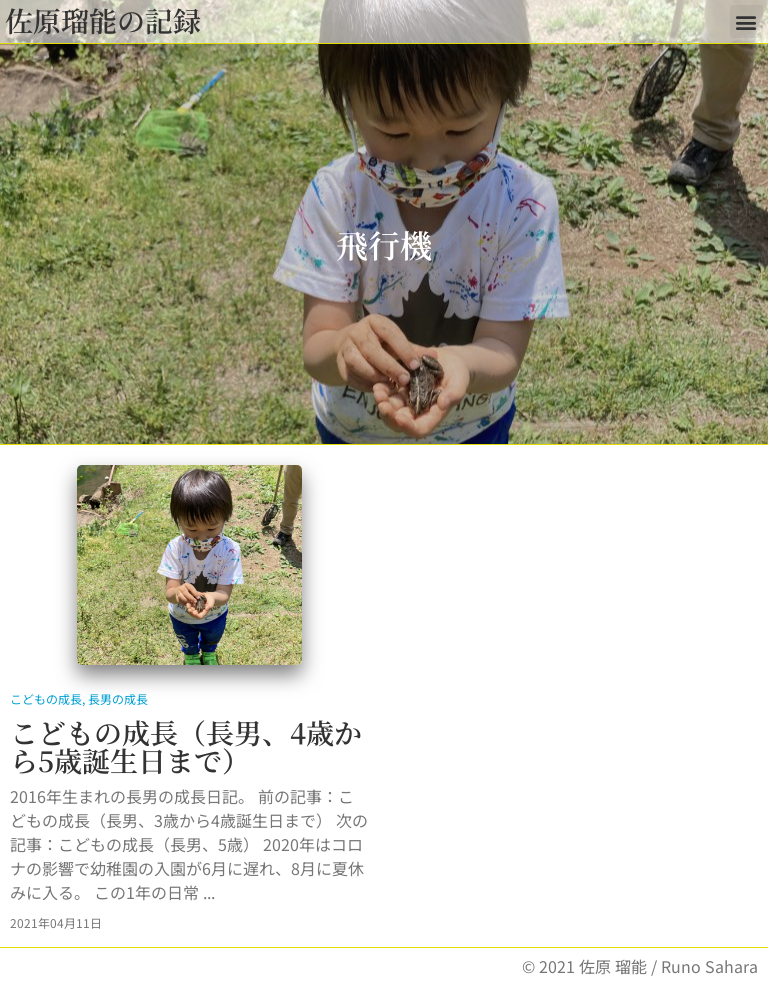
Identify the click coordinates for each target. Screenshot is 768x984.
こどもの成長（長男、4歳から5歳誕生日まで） (186, 746)
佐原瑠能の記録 (103, 20)
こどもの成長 (46, 698)
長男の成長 (118, 698)
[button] (746, 21)
